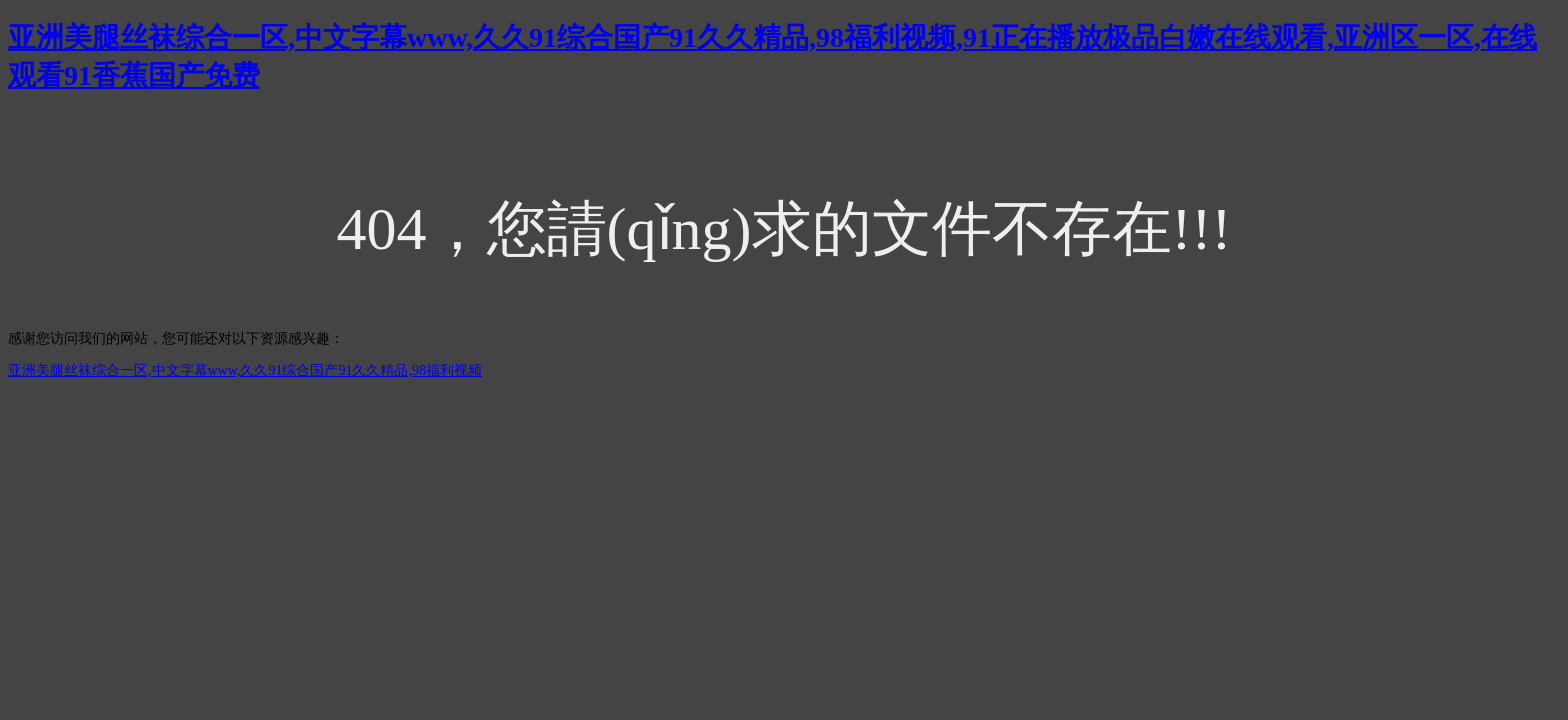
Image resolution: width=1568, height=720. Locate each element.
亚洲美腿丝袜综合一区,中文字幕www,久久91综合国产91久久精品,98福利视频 (245, 370)
